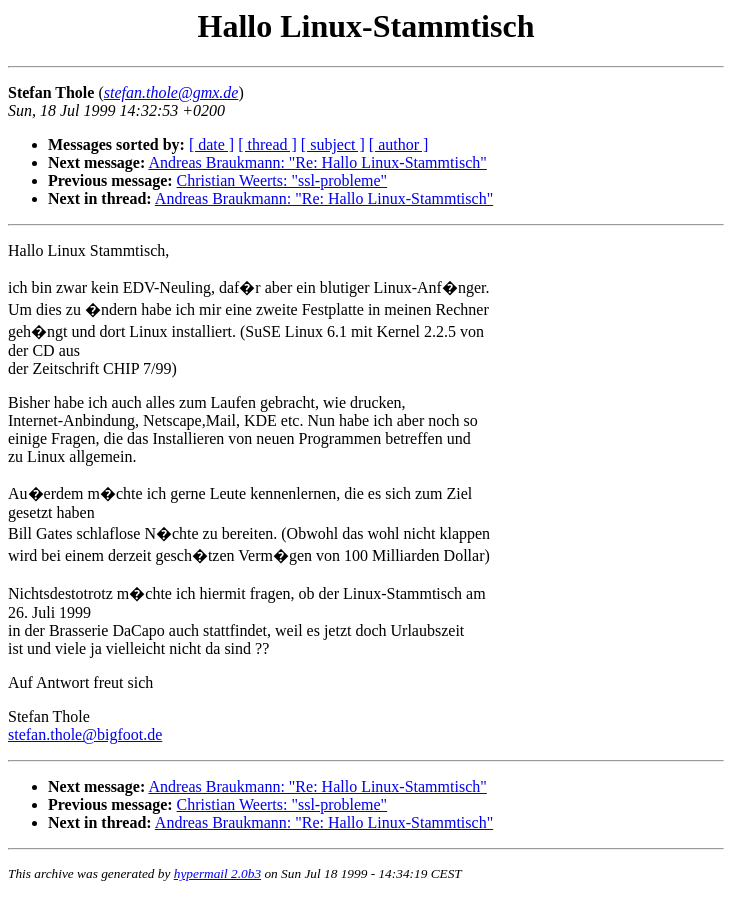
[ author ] (399, 144)
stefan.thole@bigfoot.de (85, 734)
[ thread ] (267, 144)
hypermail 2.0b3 (217, 873)
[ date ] (211, 144)
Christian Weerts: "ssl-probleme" (282, 180)
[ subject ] (333, 144)
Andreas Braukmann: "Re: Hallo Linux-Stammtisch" (317, 162)
